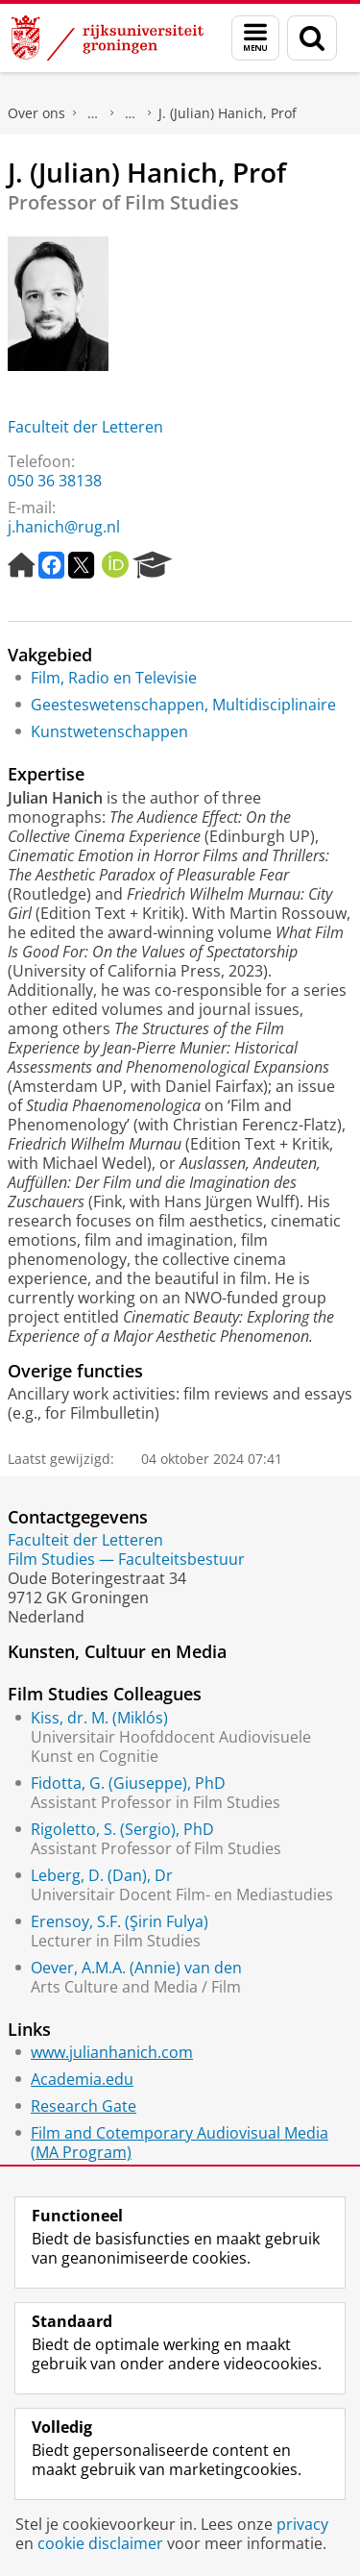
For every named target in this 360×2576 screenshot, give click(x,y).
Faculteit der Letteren (85, 426)
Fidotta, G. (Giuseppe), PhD (128, 1783)
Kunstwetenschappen (109, 731)
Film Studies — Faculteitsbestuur (126, 1559)
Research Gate (83, 2106)
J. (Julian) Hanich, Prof (227, 113)
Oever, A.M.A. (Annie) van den (136, 1967)
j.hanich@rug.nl (64, 526)
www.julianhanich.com (112, 2052)
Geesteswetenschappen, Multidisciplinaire (183, 704)
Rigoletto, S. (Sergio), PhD (122, 1829)
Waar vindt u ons (130, 113)
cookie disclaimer (100, 2543)
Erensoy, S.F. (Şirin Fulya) (119, 1921)
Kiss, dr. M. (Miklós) (99, 1717)
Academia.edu (82, 2079)
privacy (302, 2524)
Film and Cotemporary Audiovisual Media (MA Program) (179, 2142)
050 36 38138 (55, 480)
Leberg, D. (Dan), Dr (102, 1875)
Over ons (36, 113)
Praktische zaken (93, 113)
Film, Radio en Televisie (114, 677)
